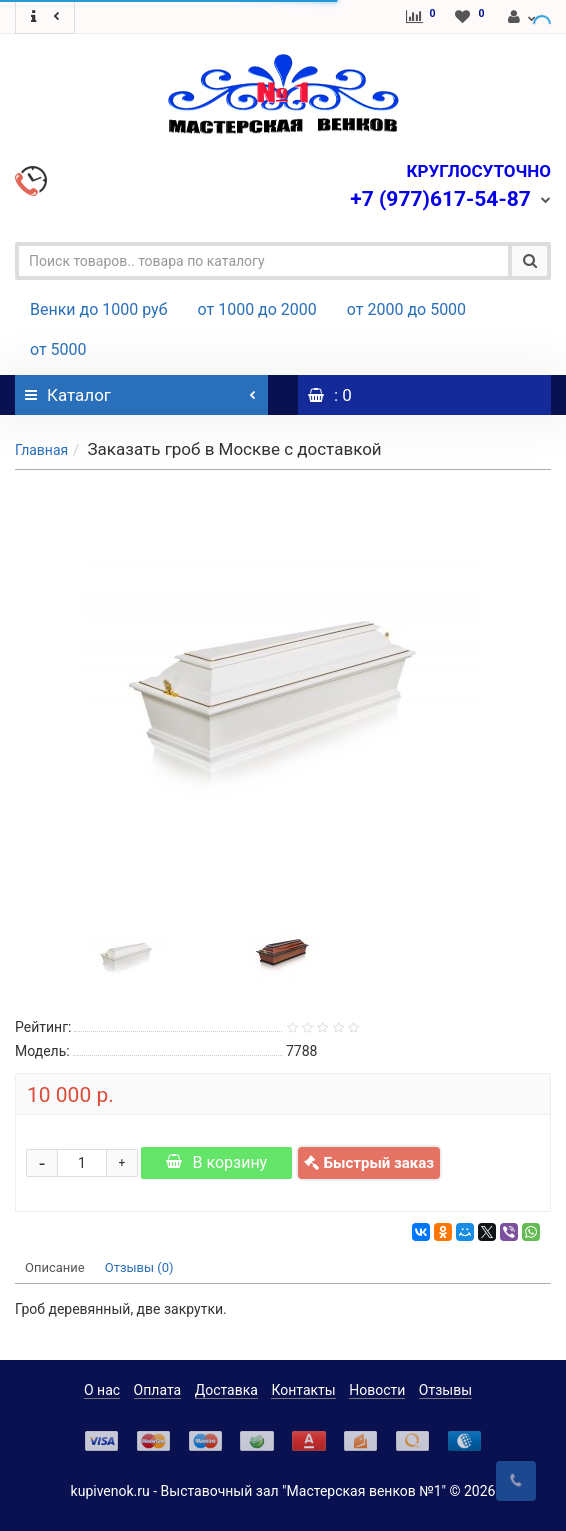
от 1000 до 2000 (257, 309)
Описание (55, 1267)
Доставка (226, 1390)
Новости (377, 1390)
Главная (41, 450)
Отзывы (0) (139, 1267)
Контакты (303, 1390)
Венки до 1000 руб (99, 309)
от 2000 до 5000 (406, 309)
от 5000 (58, 349)
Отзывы (445, 1390)
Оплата (158, 1390)
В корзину (216, 1162)
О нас (102, 1390)
